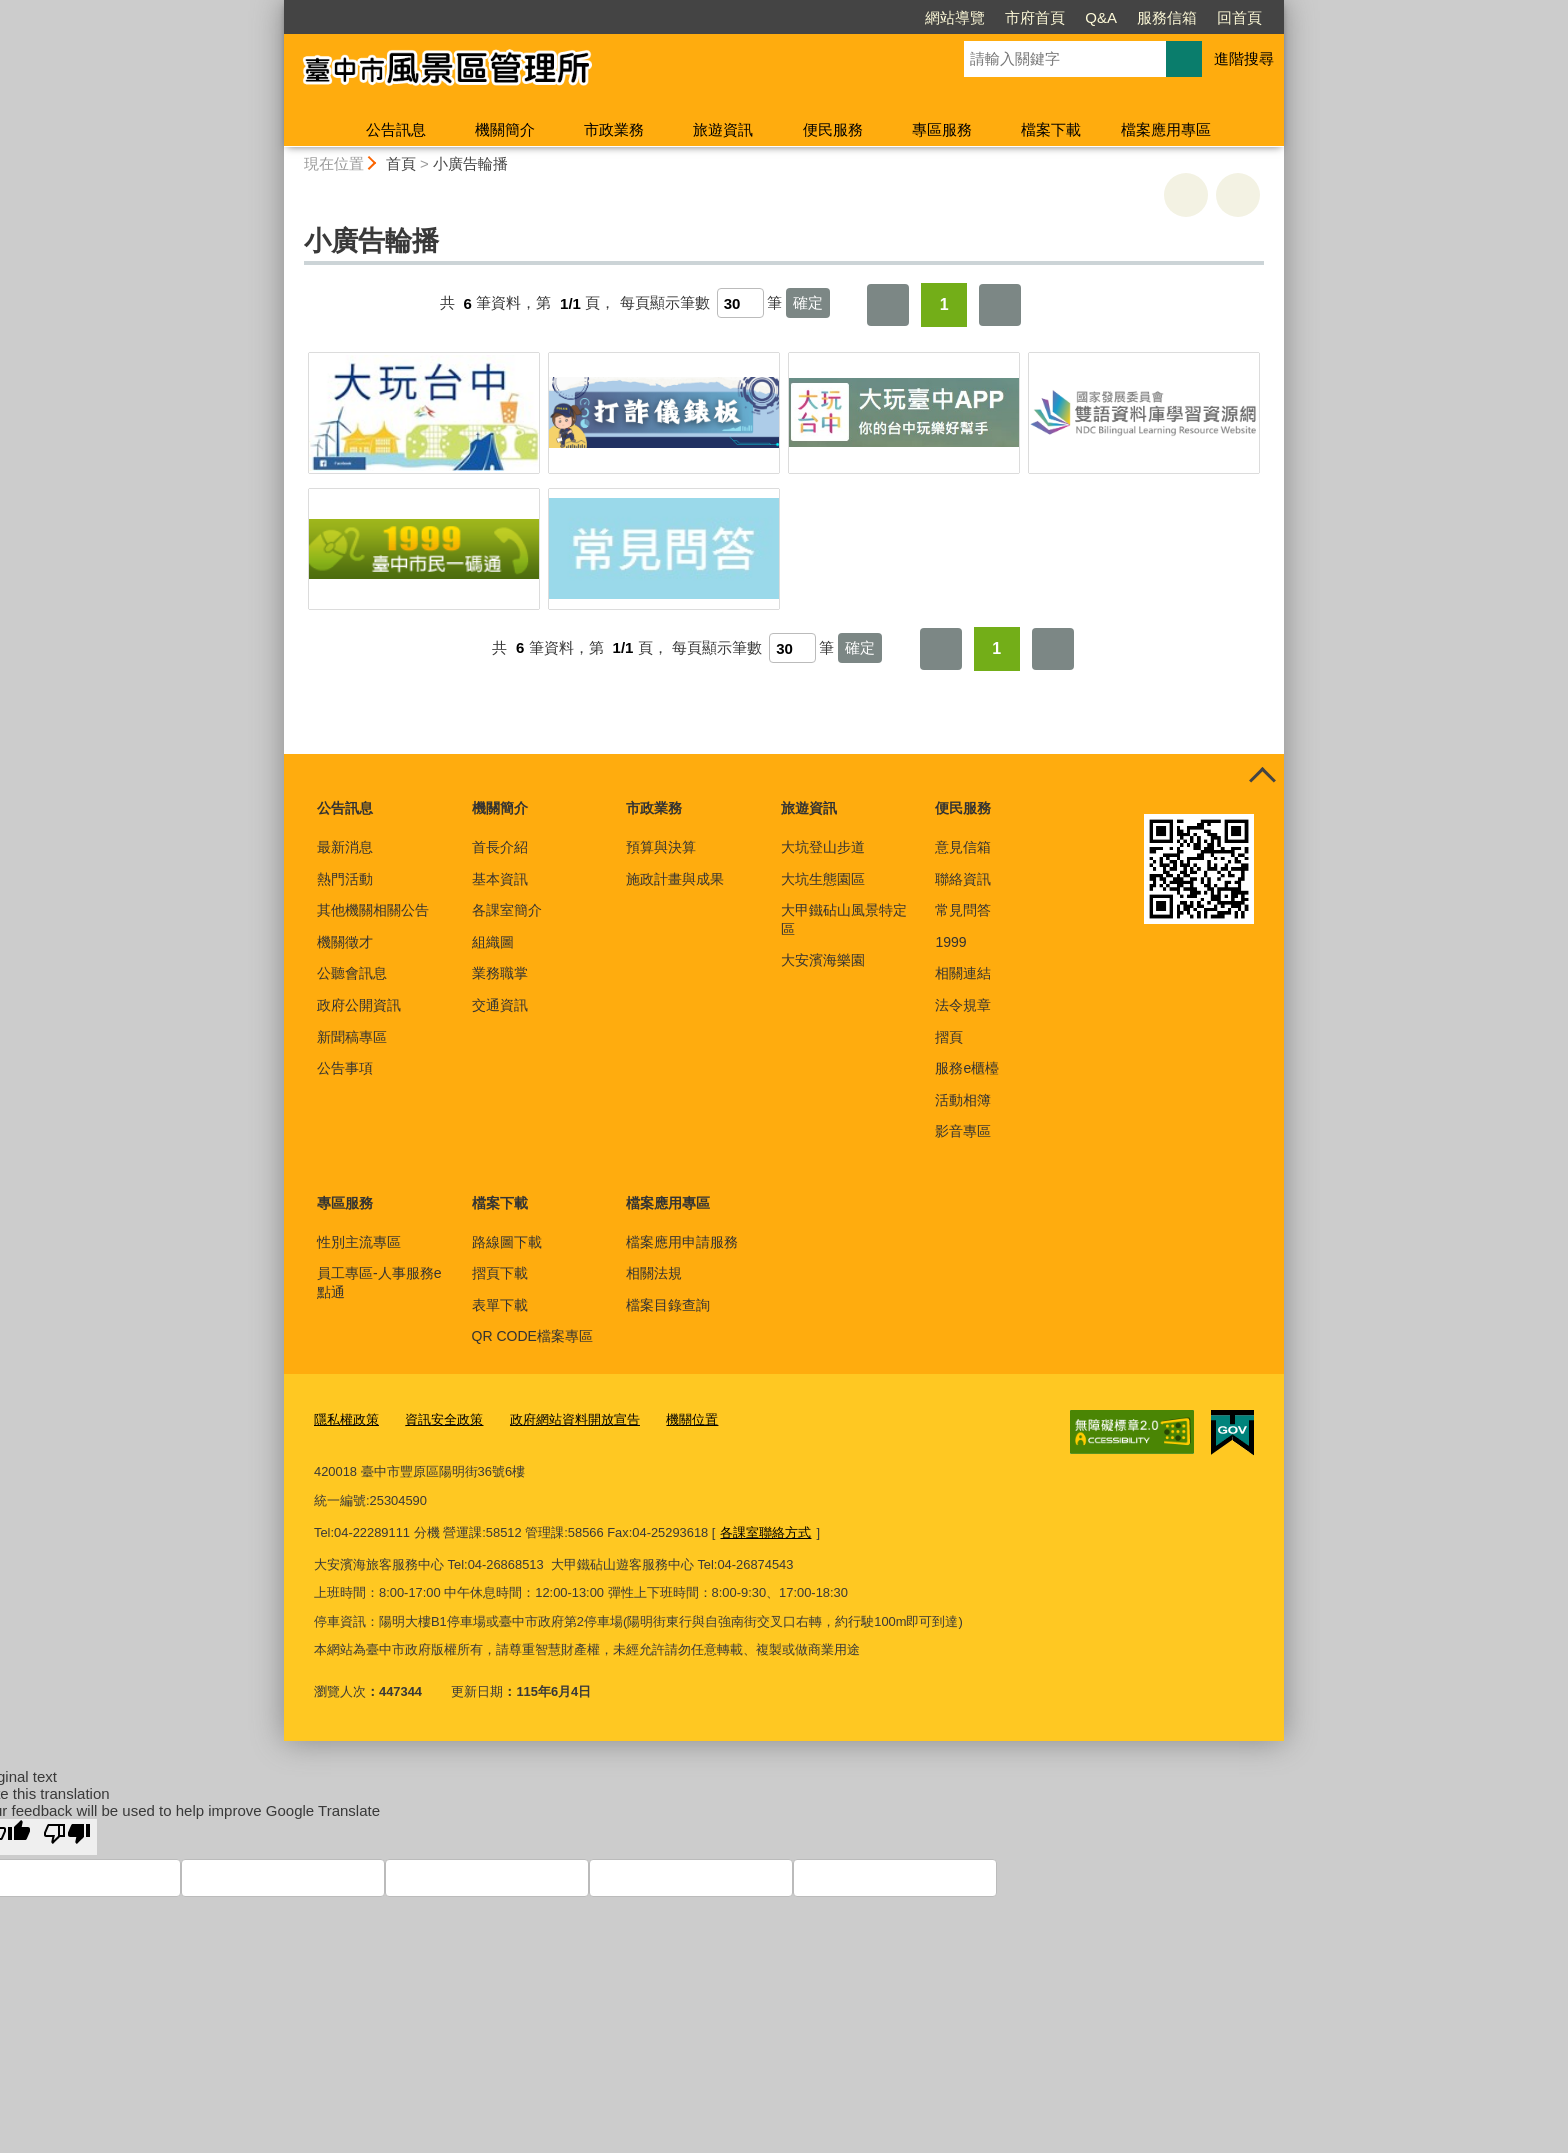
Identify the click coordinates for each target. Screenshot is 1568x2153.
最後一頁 (1000, 305)
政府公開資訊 (359, 1005)
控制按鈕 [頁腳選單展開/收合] (1262, 776)
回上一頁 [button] (1238, 195)
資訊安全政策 (444, 1419)
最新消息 (345, 847)
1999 (950, 942)
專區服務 (942, 129)
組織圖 (493, 942)
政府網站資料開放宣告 (575, 1419)
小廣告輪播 (470, 163)
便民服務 (833, 129)
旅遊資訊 (723, 129)
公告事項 (345, 1068)
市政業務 (614, 129)
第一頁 (888, 305)
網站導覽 (840, 17)
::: (275, 8)
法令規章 (963, 1005)
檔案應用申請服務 (682, 1242)
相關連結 (963, 973)
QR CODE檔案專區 (532, 1336)
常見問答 (963, 910)
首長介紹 (500, 847)
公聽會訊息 (352, 973)
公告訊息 (396, 129)
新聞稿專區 (352, 1037)
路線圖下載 (507, 1242)
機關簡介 (505, 129)
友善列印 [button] (1186, 195)
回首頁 (1124, 17)
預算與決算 (661, 847)
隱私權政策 (346, 1419)
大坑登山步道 (823, 847)
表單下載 (500, 1305)
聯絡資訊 (963, 879)
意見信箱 (963, 847)
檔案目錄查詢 (668, 1305)
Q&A (986, 17)
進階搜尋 (1244, 58)
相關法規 (654, 1273)
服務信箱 (1052, 17)
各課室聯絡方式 (765, 1532)
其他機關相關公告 (373, 910)
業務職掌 (500, 973)
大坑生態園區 (823, 879)
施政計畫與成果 (675, 879)
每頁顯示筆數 (665, 303)
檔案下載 (1051, 129)
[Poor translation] (67, 1837)
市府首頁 (920, 17)
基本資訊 (500, 879)
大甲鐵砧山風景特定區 (844, 919)
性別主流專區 (359, 1242)
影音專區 (963, 1131)
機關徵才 (345, 942)
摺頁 (949, 1037)
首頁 (401, 163)
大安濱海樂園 (823, 960)
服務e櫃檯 (967, 1068)
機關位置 (692, 1419)
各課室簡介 (507, 910)
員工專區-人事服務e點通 (379, 1282)
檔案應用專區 (1166, 129)
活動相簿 (963, 1100)
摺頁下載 (500, 1273)
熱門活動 (345, 879)
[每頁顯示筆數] (740, 303)
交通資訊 (500, 1005)
